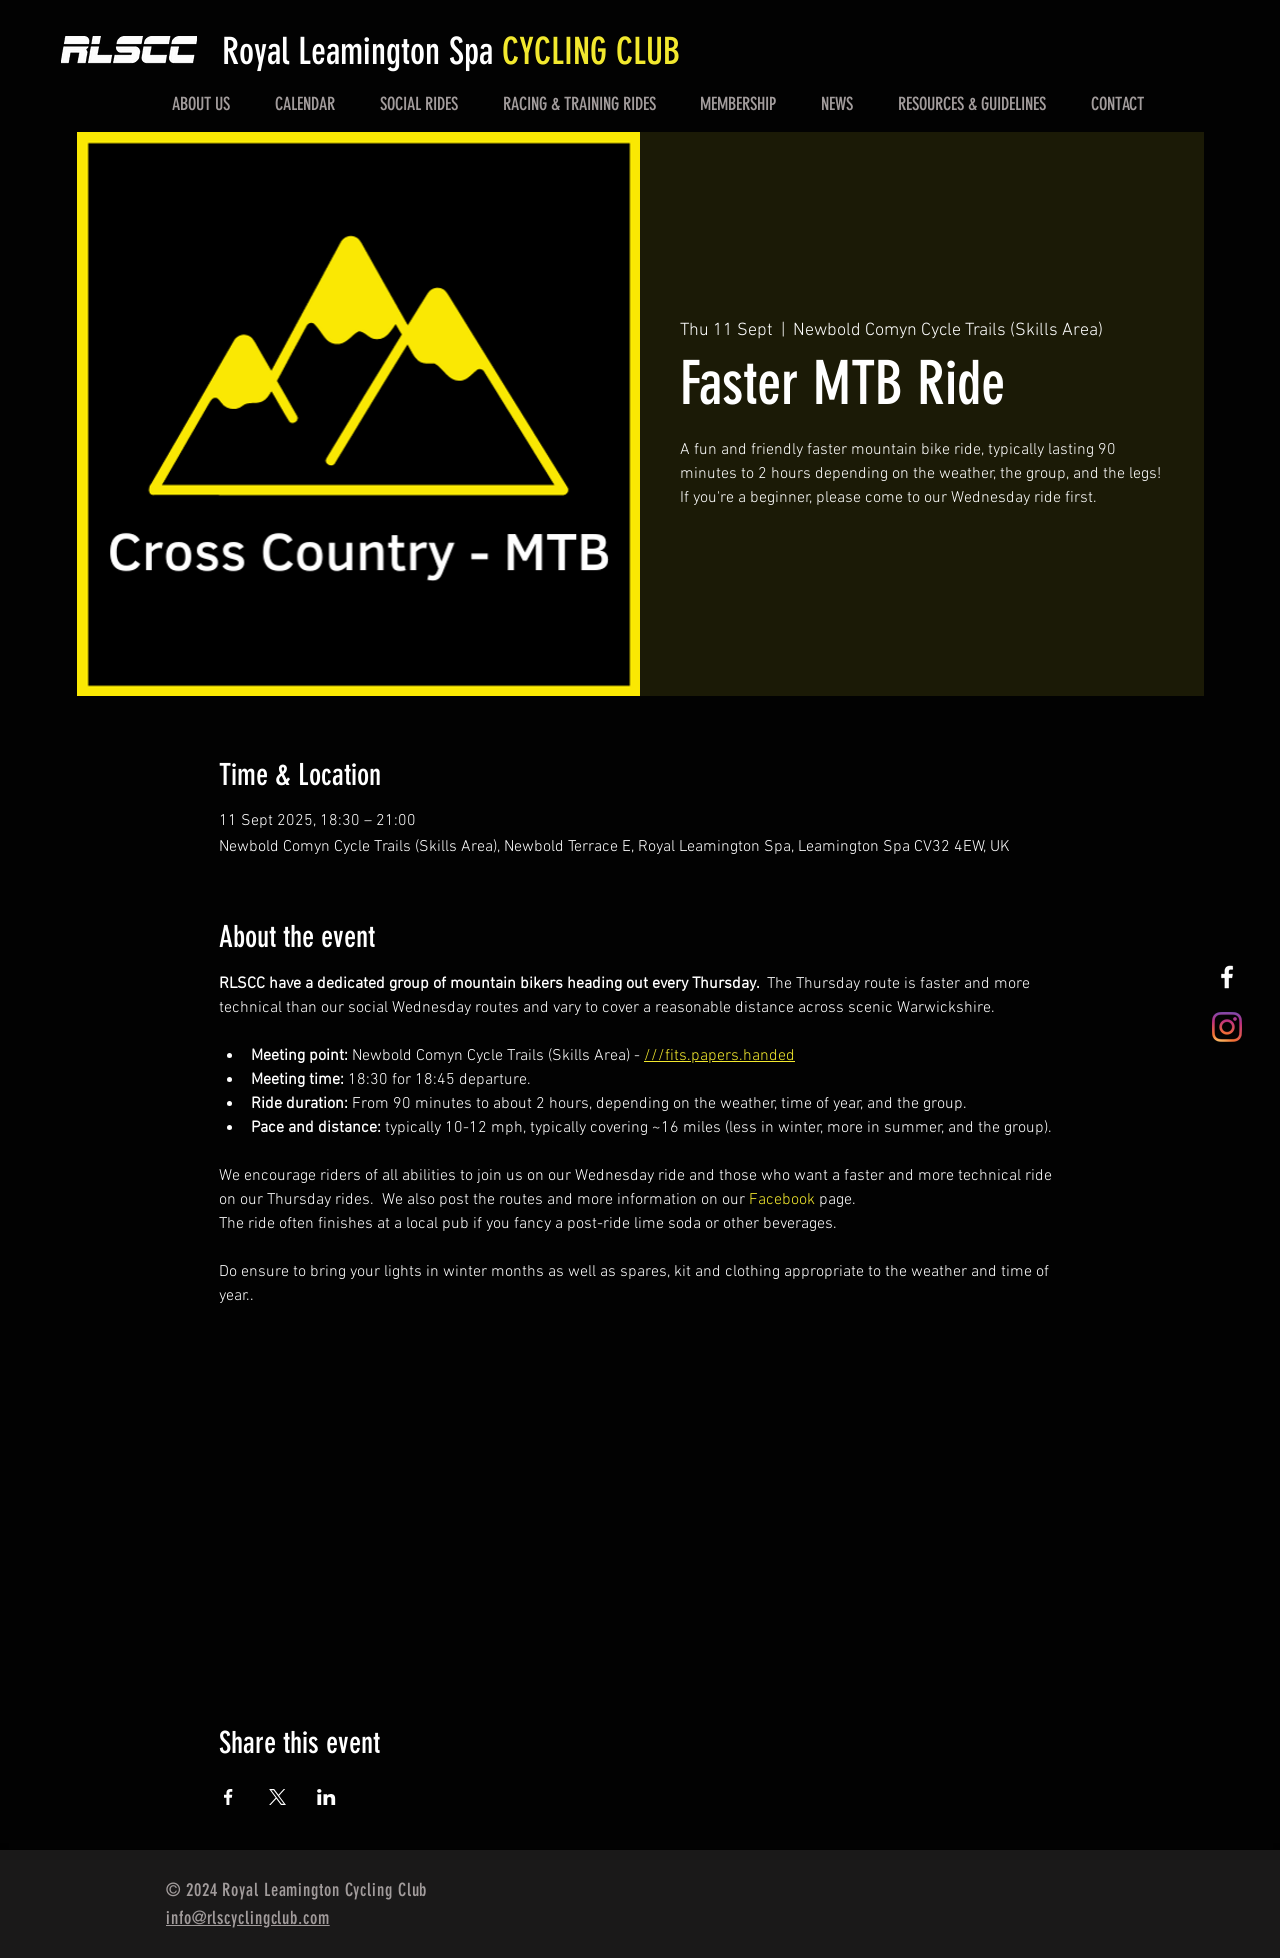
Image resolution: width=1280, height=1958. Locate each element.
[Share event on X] (277, 1797)
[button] (201, 104)
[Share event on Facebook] (228, 1797)
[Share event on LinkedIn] (326, 1797)
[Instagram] (1227, 1027)
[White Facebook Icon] (1227, 977)
